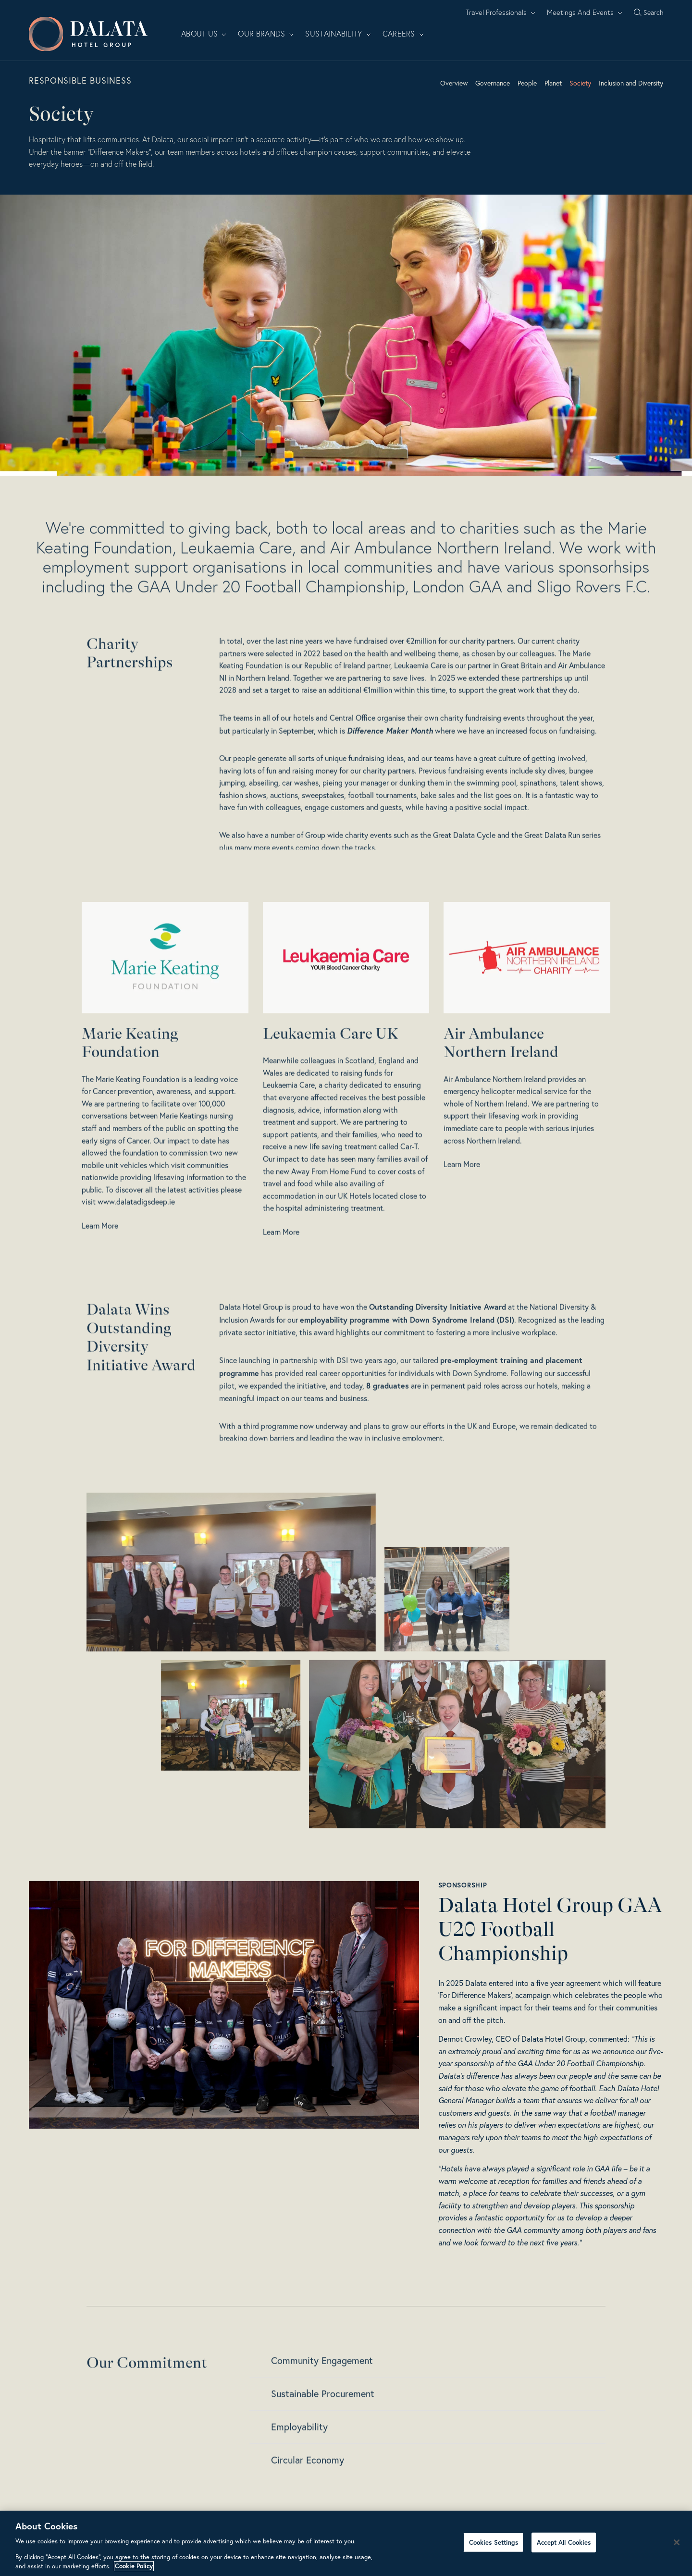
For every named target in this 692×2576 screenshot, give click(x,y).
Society (580, 83)
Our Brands (266, 33)
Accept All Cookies (564, 2542)
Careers (403, 33)
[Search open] (648, 12)
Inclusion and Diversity (631, 83)
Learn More (100, 1267)
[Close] (676, 2542)
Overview (454, 83)
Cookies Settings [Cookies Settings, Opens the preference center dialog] (493, 2542)
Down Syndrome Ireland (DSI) (462, 1361)
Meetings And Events (584, 12)
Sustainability (338, 33)
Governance (492, 83)
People (527, 83)
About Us (203, 33)
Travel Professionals (500, 12)
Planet (553, 83)
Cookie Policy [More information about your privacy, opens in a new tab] (134, 2566)
